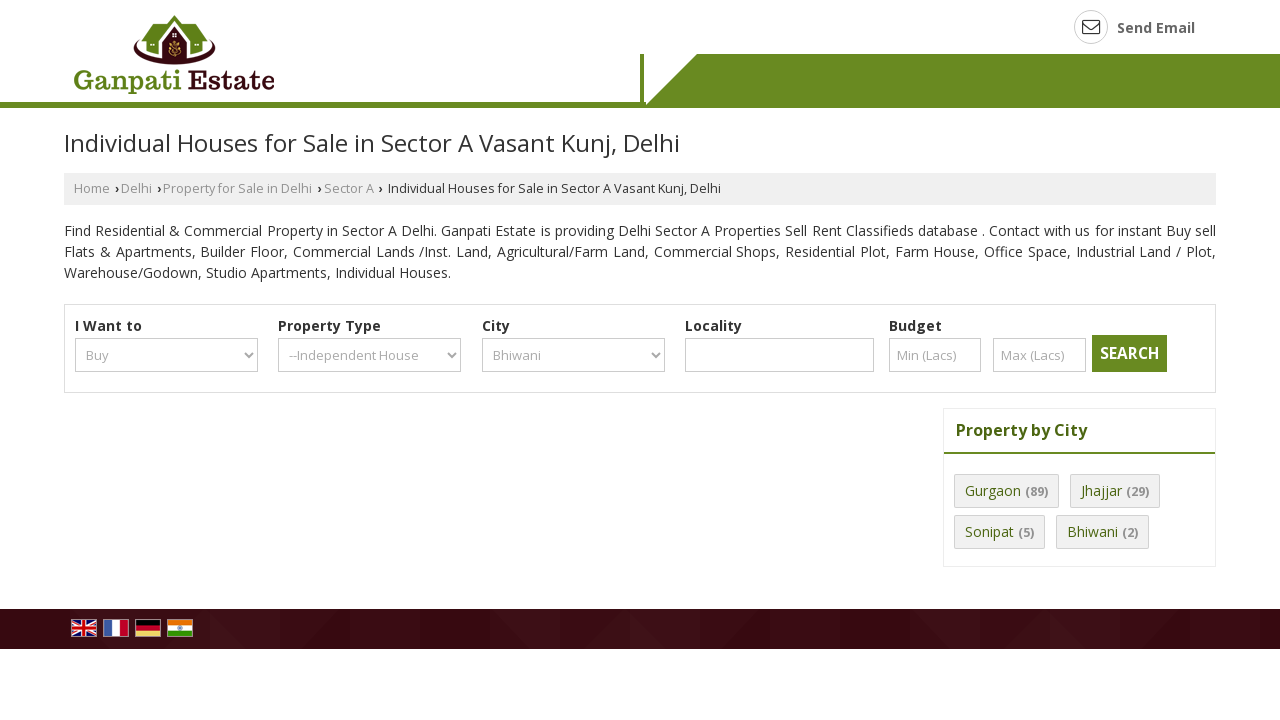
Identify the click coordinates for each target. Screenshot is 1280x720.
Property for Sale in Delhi (237, 188)
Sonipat (989, 531)
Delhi (136, 188)
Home (92, 188)
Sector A (349, 188)
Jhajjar (1101, 490)
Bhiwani (1092, 531)
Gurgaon (993, 490)
